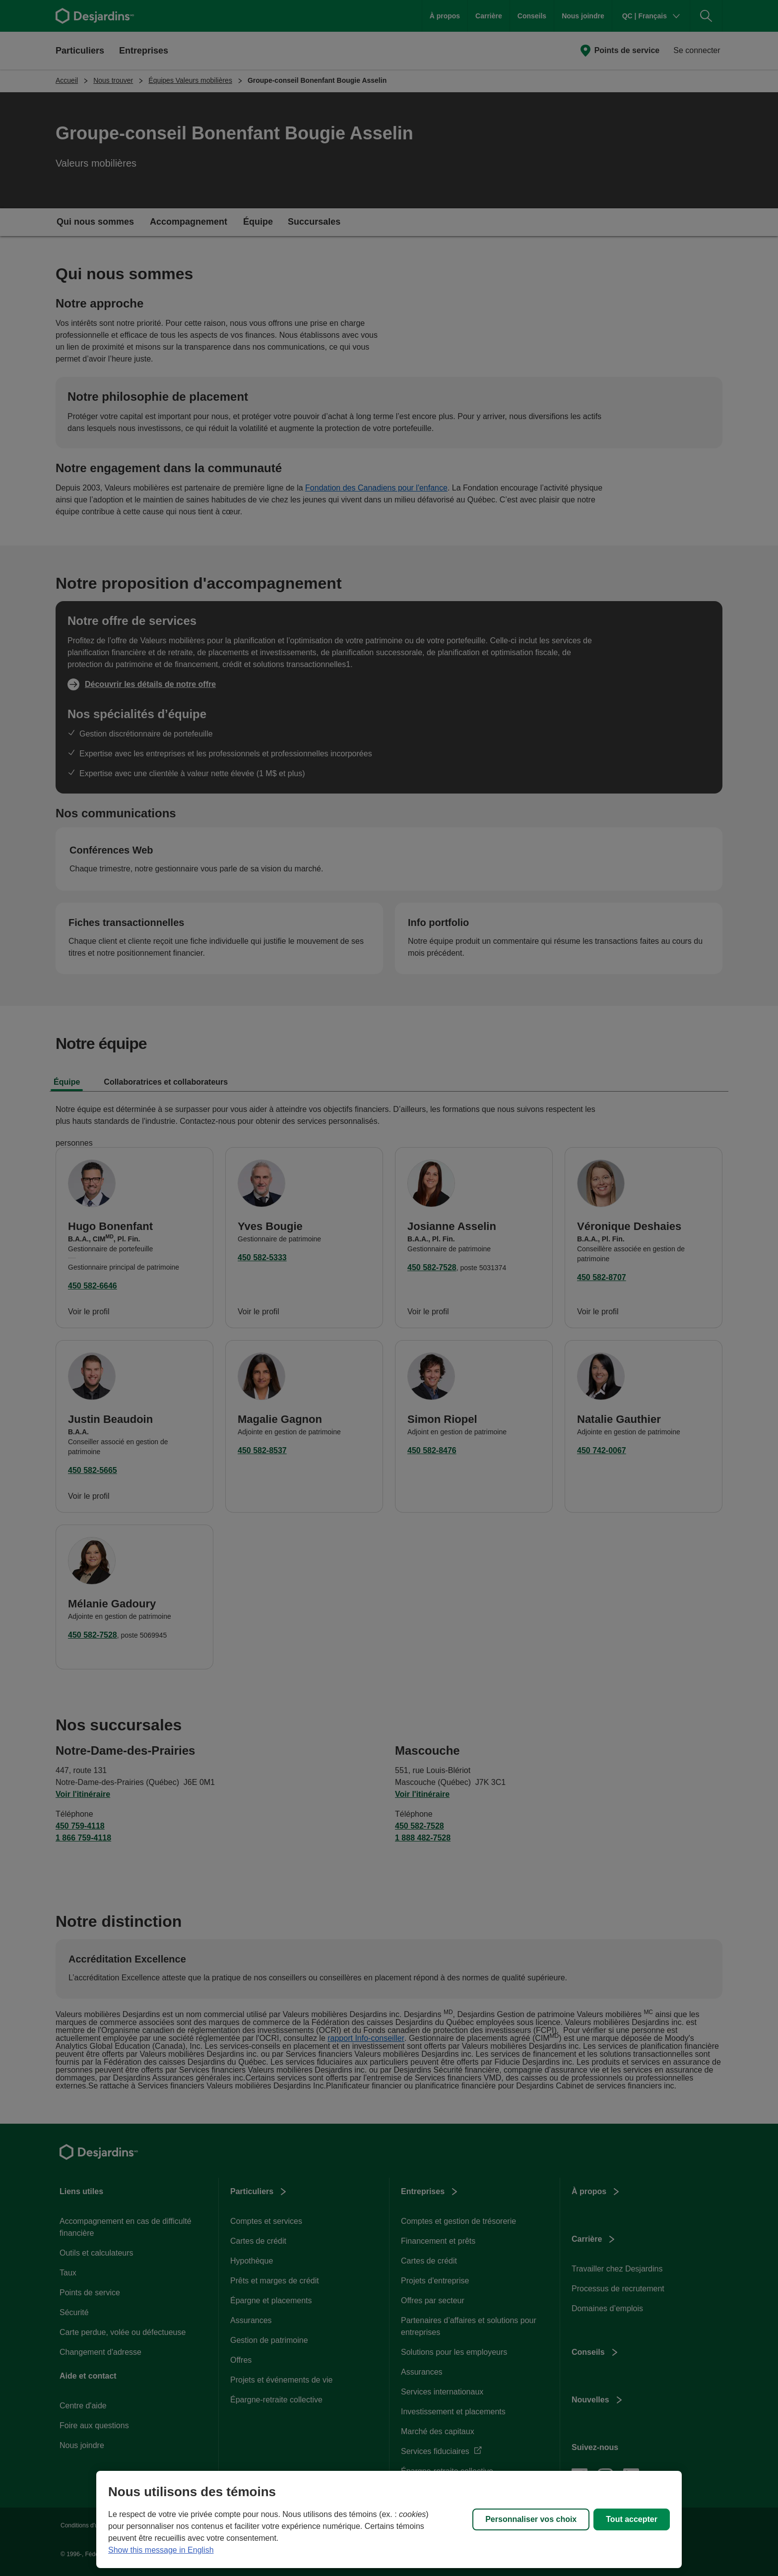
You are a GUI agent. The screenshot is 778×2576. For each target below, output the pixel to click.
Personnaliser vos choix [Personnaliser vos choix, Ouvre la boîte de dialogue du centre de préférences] (531, 2519)
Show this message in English (161, 2550)
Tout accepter (631, 2519)
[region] (389, 2519)
